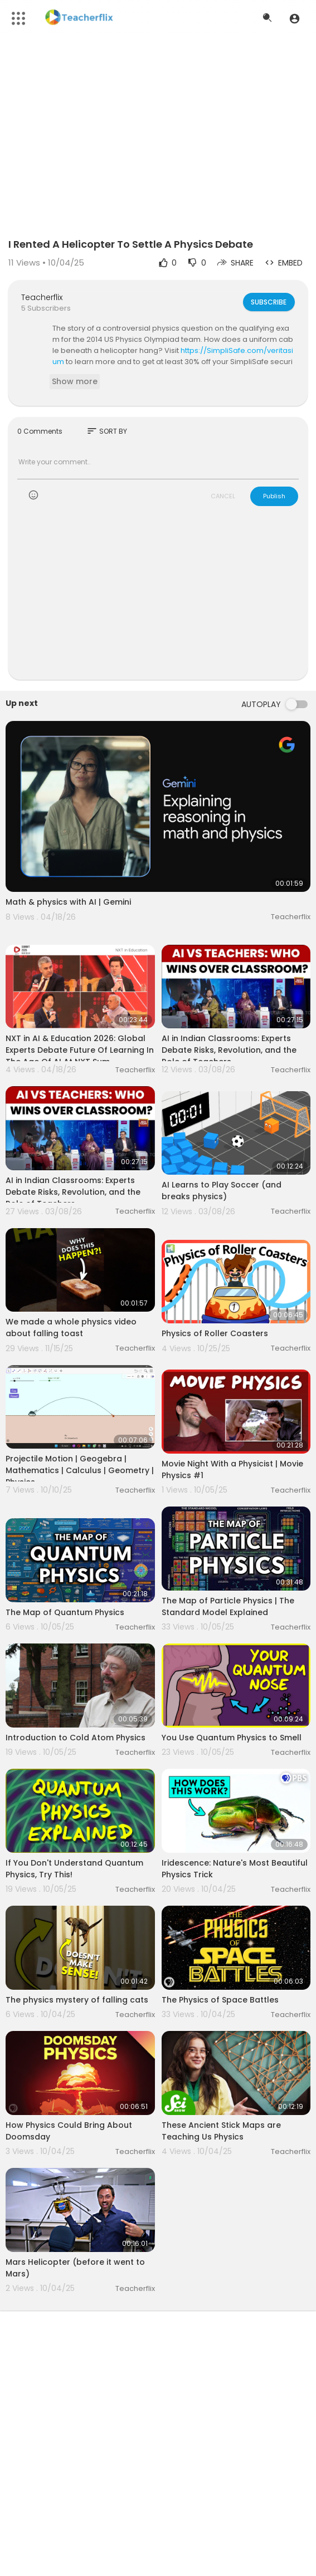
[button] (294, 18)
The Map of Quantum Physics (65, 1612)
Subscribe (268, 301)
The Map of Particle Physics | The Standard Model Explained (228, 1606)
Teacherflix (41, 297)
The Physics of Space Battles (220, 1999)
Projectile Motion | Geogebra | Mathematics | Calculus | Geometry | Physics (80, 1470)
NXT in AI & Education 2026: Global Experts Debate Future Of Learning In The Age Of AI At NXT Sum (80, 1050)
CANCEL (223, 496)
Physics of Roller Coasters (215, 1333)
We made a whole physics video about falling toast (71, 1327)
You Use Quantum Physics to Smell (232, 1737)
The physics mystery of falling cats (77, 1999)
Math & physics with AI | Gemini (68, 901)
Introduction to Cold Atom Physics (75, 1737)
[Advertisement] (158, 600)
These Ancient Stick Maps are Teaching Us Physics (221, 2130)
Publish (274, 496)
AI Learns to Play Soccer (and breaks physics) (221, 1190)
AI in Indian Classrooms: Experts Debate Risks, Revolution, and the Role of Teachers (229, 1050)
